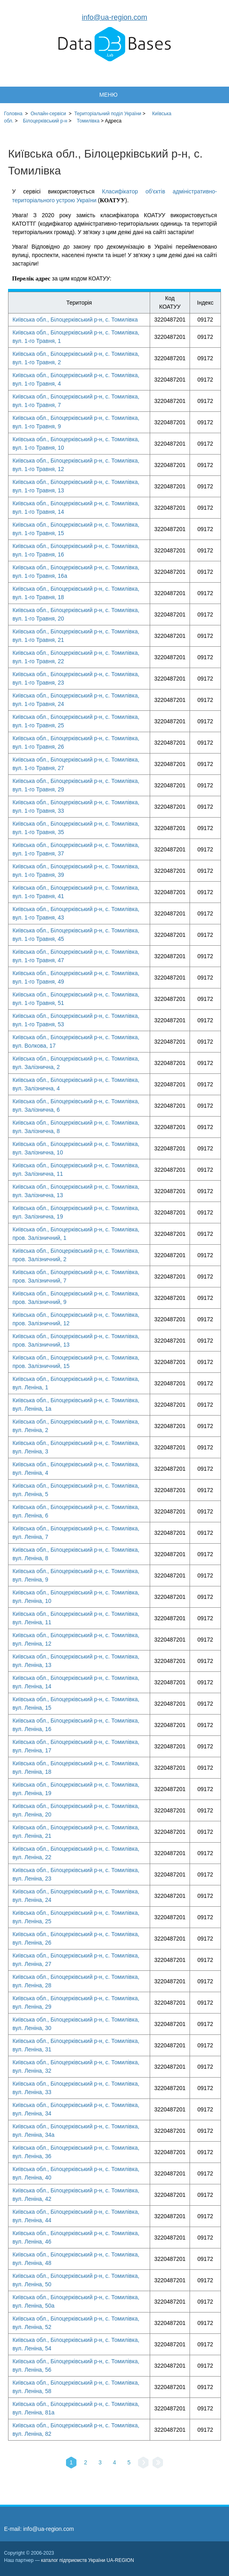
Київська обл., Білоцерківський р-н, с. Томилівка (75, 319)
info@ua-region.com (114, 17)
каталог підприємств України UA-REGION (87, 2560)
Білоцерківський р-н (45, 121)
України (107, 113)
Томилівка (88, 121)
